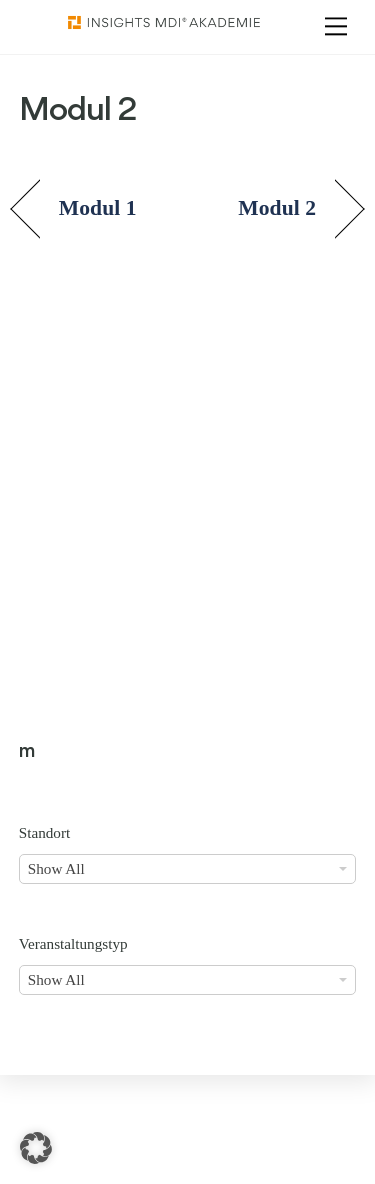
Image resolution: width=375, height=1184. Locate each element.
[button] (36, 1148)
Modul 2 (277, 208)
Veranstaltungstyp (73, 943)
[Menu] (336, 26)
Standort (44, 832)
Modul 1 (98, 208)
